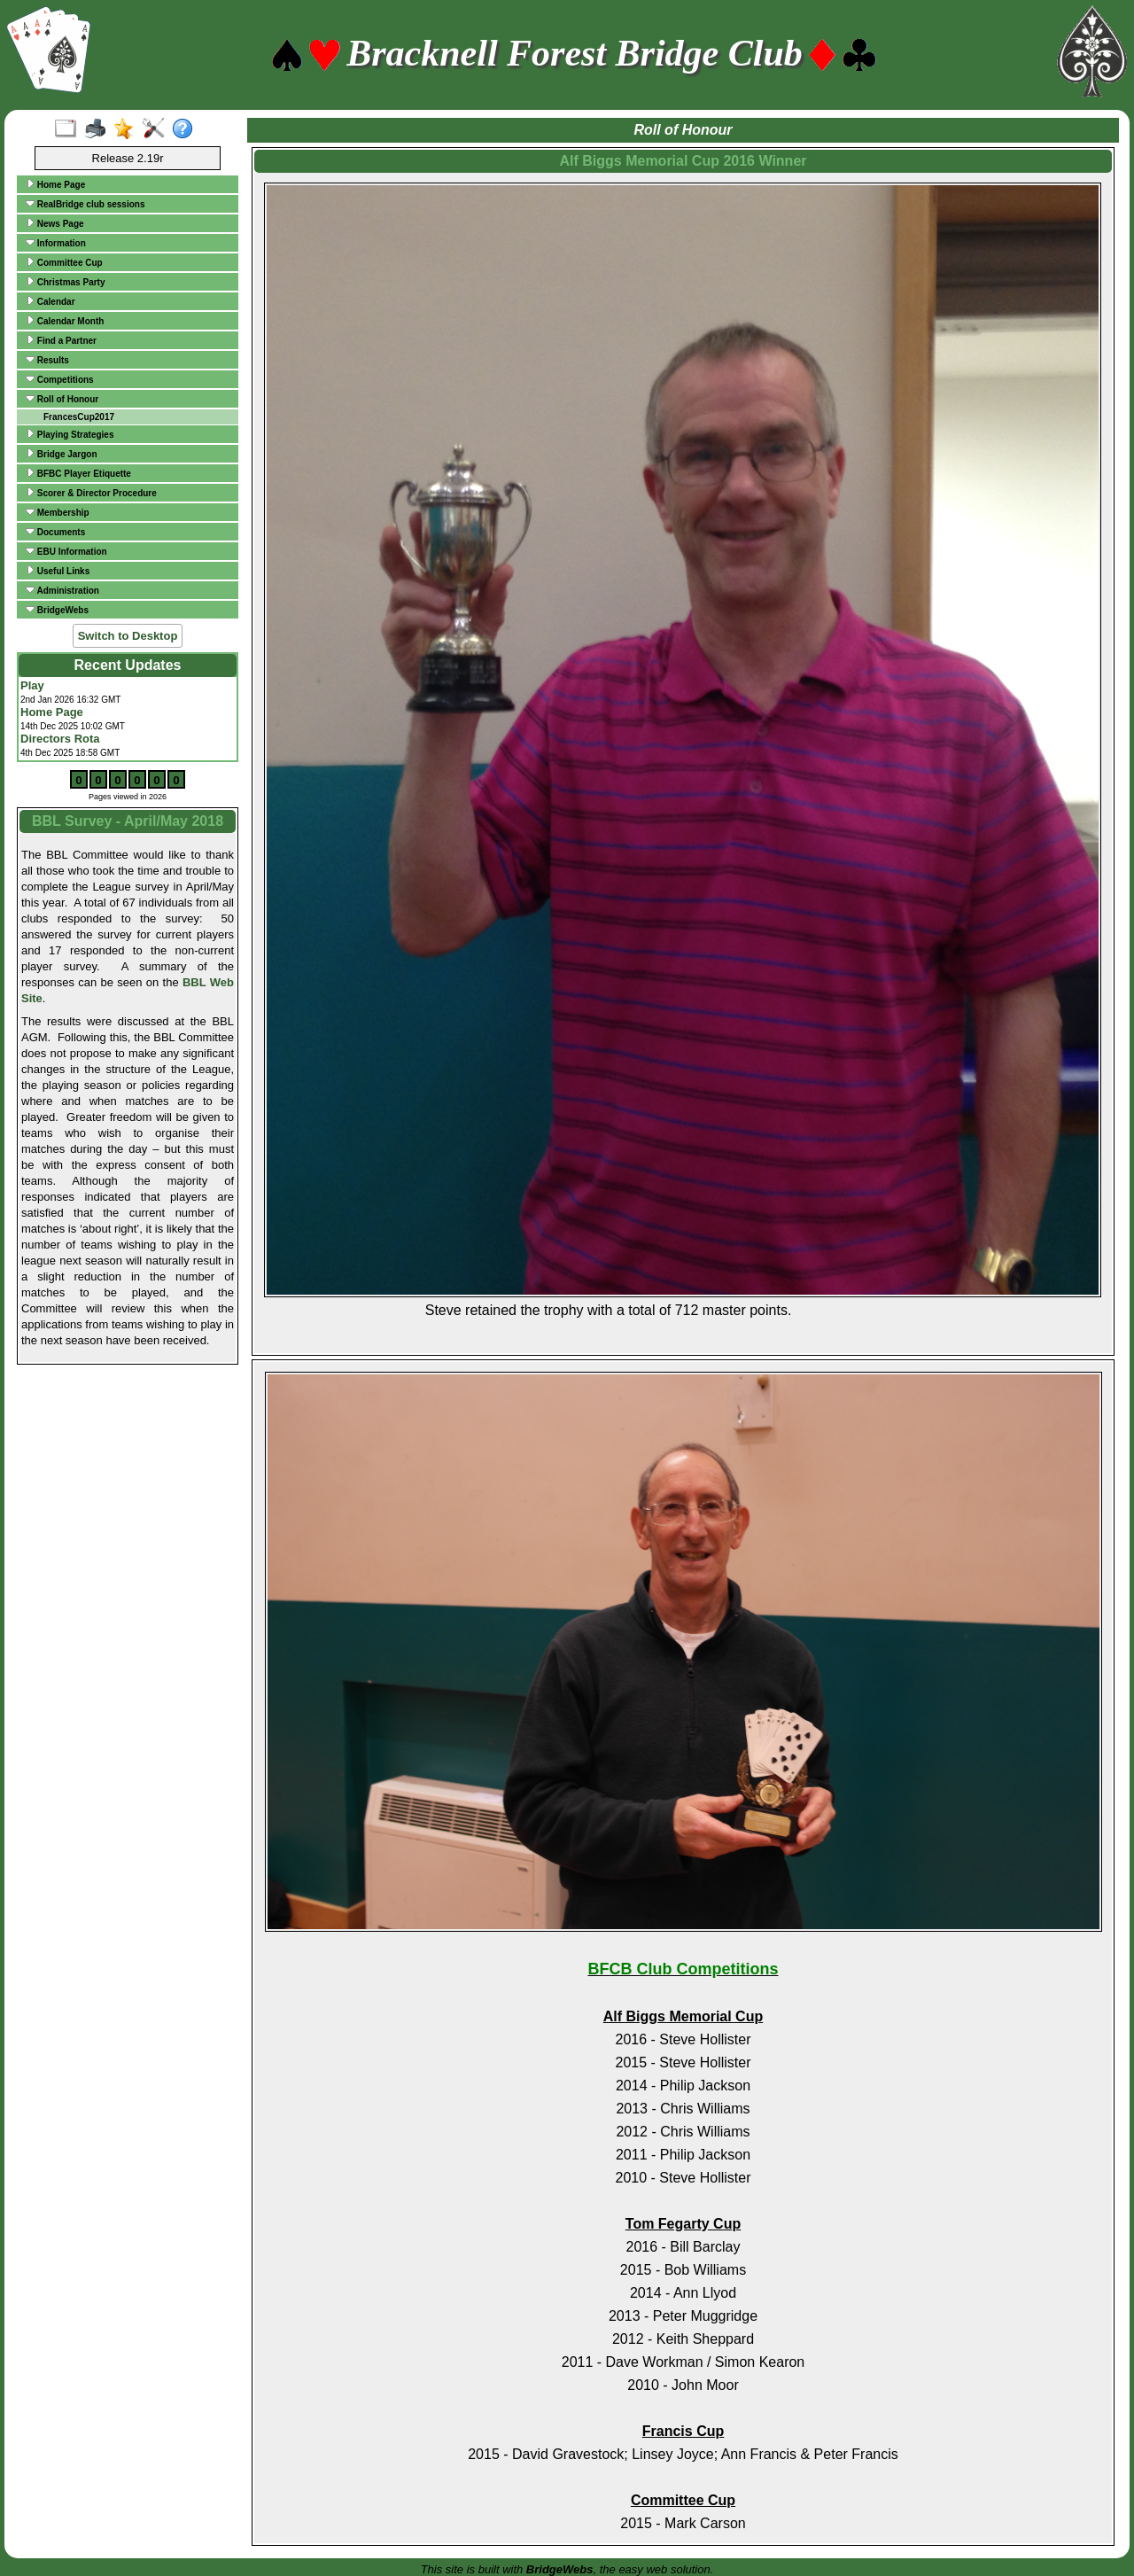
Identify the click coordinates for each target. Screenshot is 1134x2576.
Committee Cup (64, 262)
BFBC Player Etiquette (78, 473)
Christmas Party (65, 281)
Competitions (60, 379)
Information (56, 242)
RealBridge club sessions (85, 203)
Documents (55, 531)
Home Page (55, 184)
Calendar (50, 301)
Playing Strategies (69, 434)
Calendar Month (65, 320)
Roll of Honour (62, 398)
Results (47, 359)
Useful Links (57, 570)
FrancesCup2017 (78, 417)
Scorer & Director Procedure (91, 492)
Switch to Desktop (128, 635)
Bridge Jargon (61, 453)
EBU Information (66, 551)
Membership (57, 512)
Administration (62, 590)
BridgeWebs (57, 609)
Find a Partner (61, 340)
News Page (55, 223)
